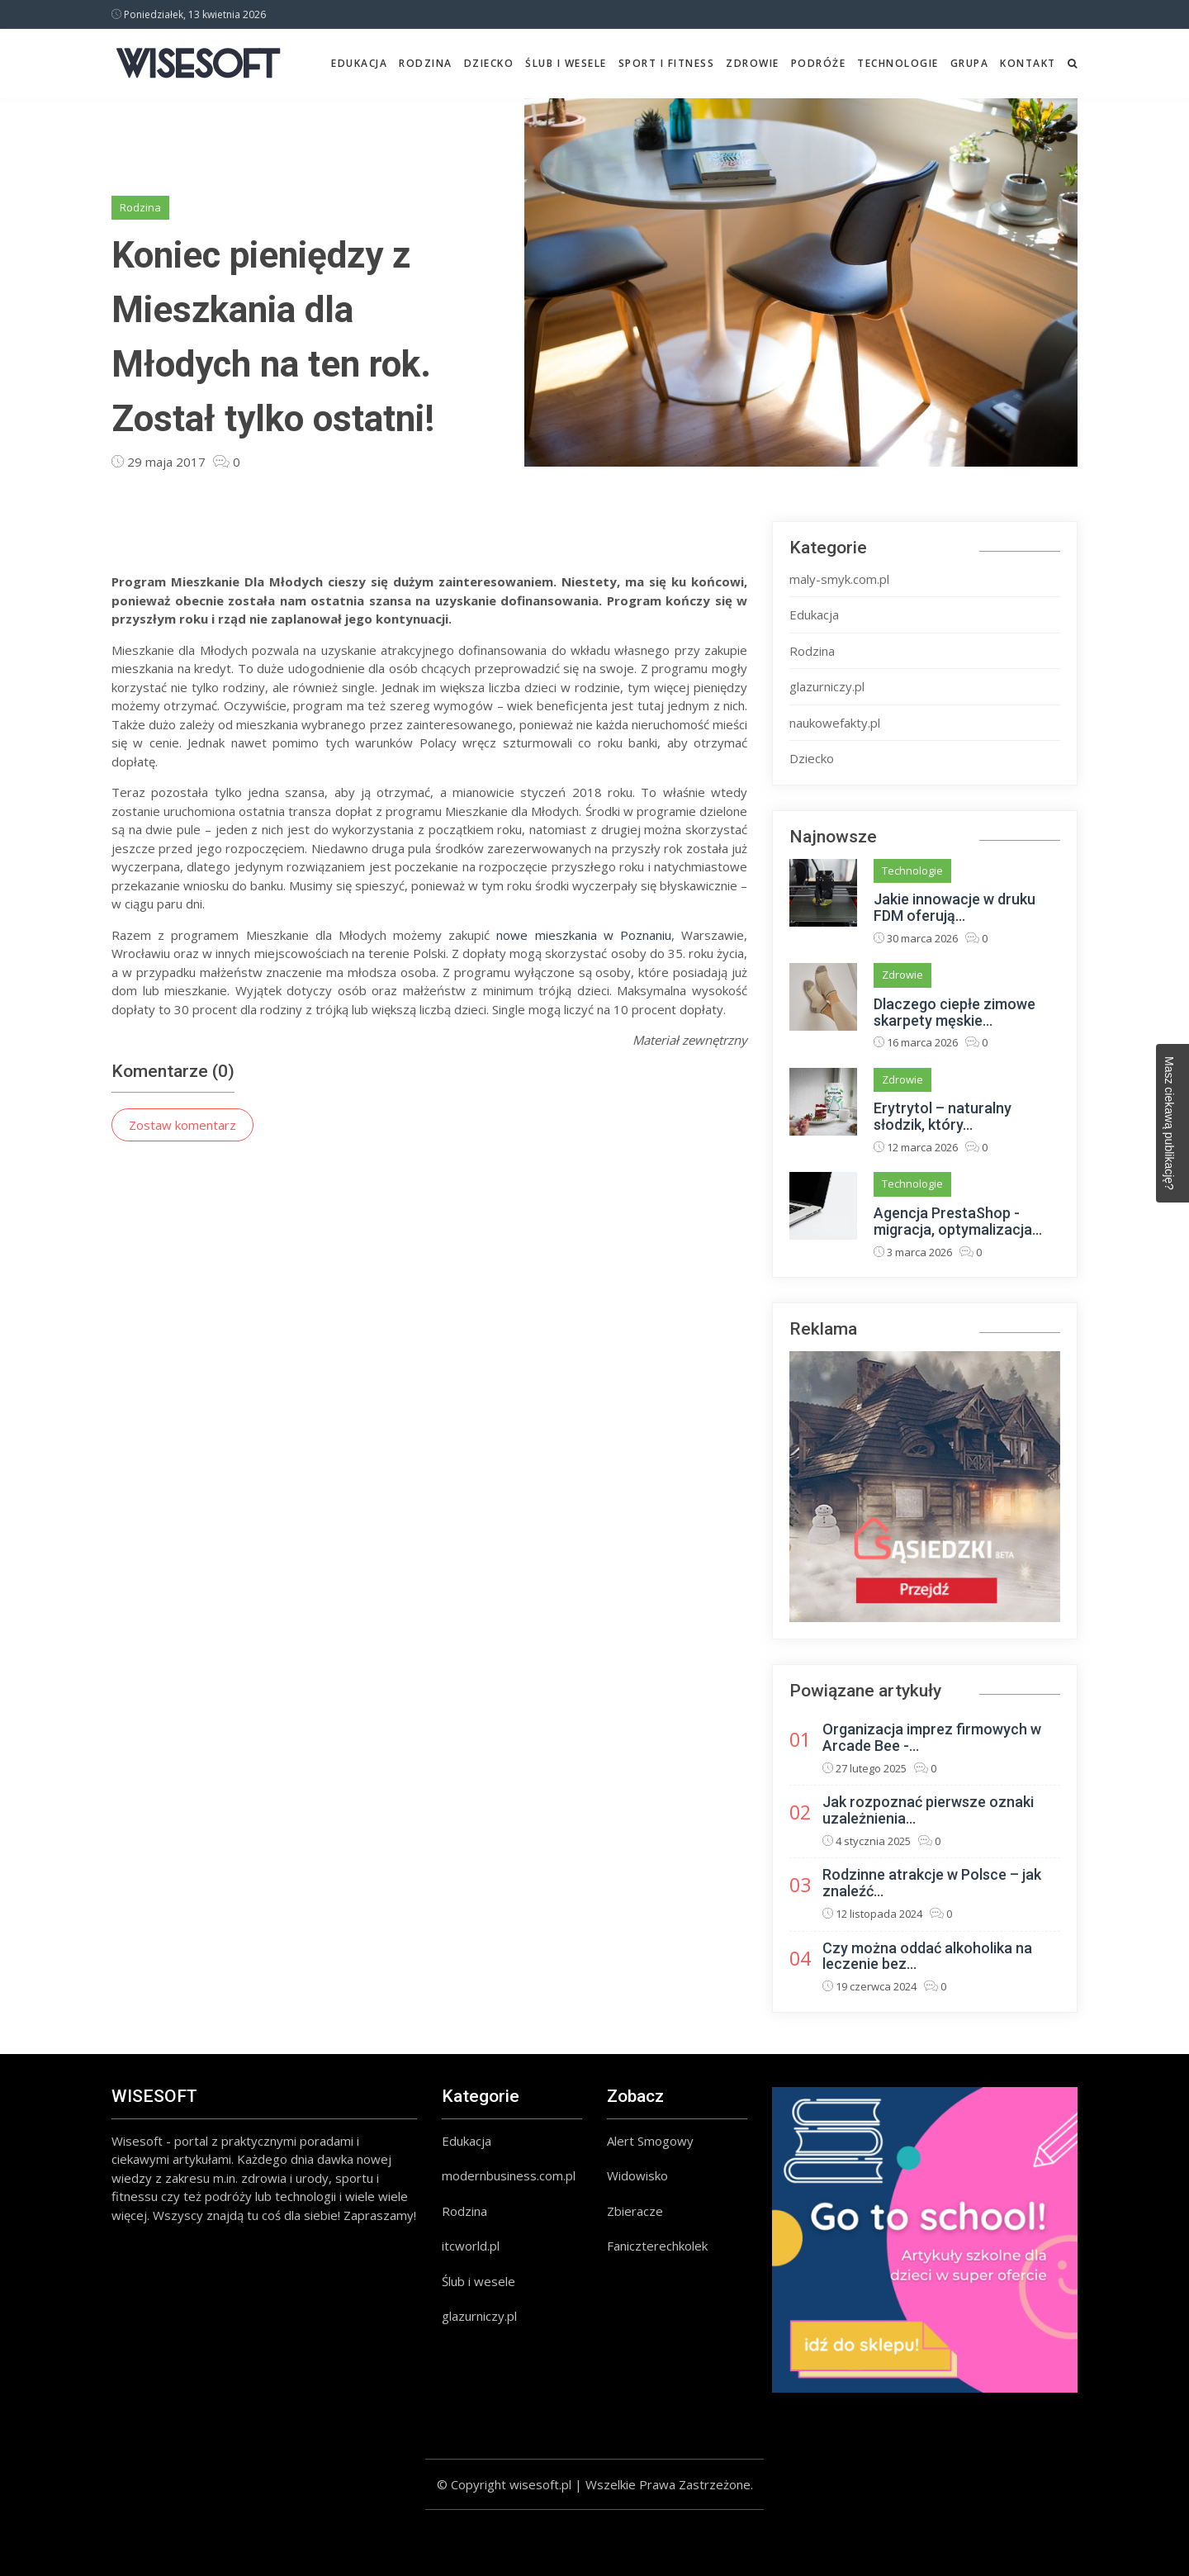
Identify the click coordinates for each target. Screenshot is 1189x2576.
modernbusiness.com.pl (509, 2175)
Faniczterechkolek (657, 2245)
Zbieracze (635, 2211)
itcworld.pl (471, 2245)
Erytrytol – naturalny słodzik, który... (942, 1116)
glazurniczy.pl (827, 686)
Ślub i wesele (566, 63)
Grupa (969, 63)
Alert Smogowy (650, 2140)
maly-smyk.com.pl (839, 579)
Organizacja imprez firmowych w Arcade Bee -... (931, 1737)
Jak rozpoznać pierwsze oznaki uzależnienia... (928, 1810)
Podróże (818, 63)
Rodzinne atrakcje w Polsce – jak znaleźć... (931, 1883)
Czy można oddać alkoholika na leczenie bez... (927, 1956)
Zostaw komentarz (182, 1125)
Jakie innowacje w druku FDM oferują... (954, 907)
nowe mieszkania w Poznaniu (583, 935)
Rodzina (425, 63)
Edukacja (359, 63)
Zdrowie (752, 63)
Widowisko (637, 2175)
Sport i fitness (666, 63)
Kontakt (1028, 63)
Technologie (898, 63)
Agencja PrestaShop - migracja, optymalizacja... (958, 1221)
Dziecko (489, 63)
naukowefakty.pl (834, 722)
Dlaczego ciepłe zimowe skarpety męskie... (954, 1012)
